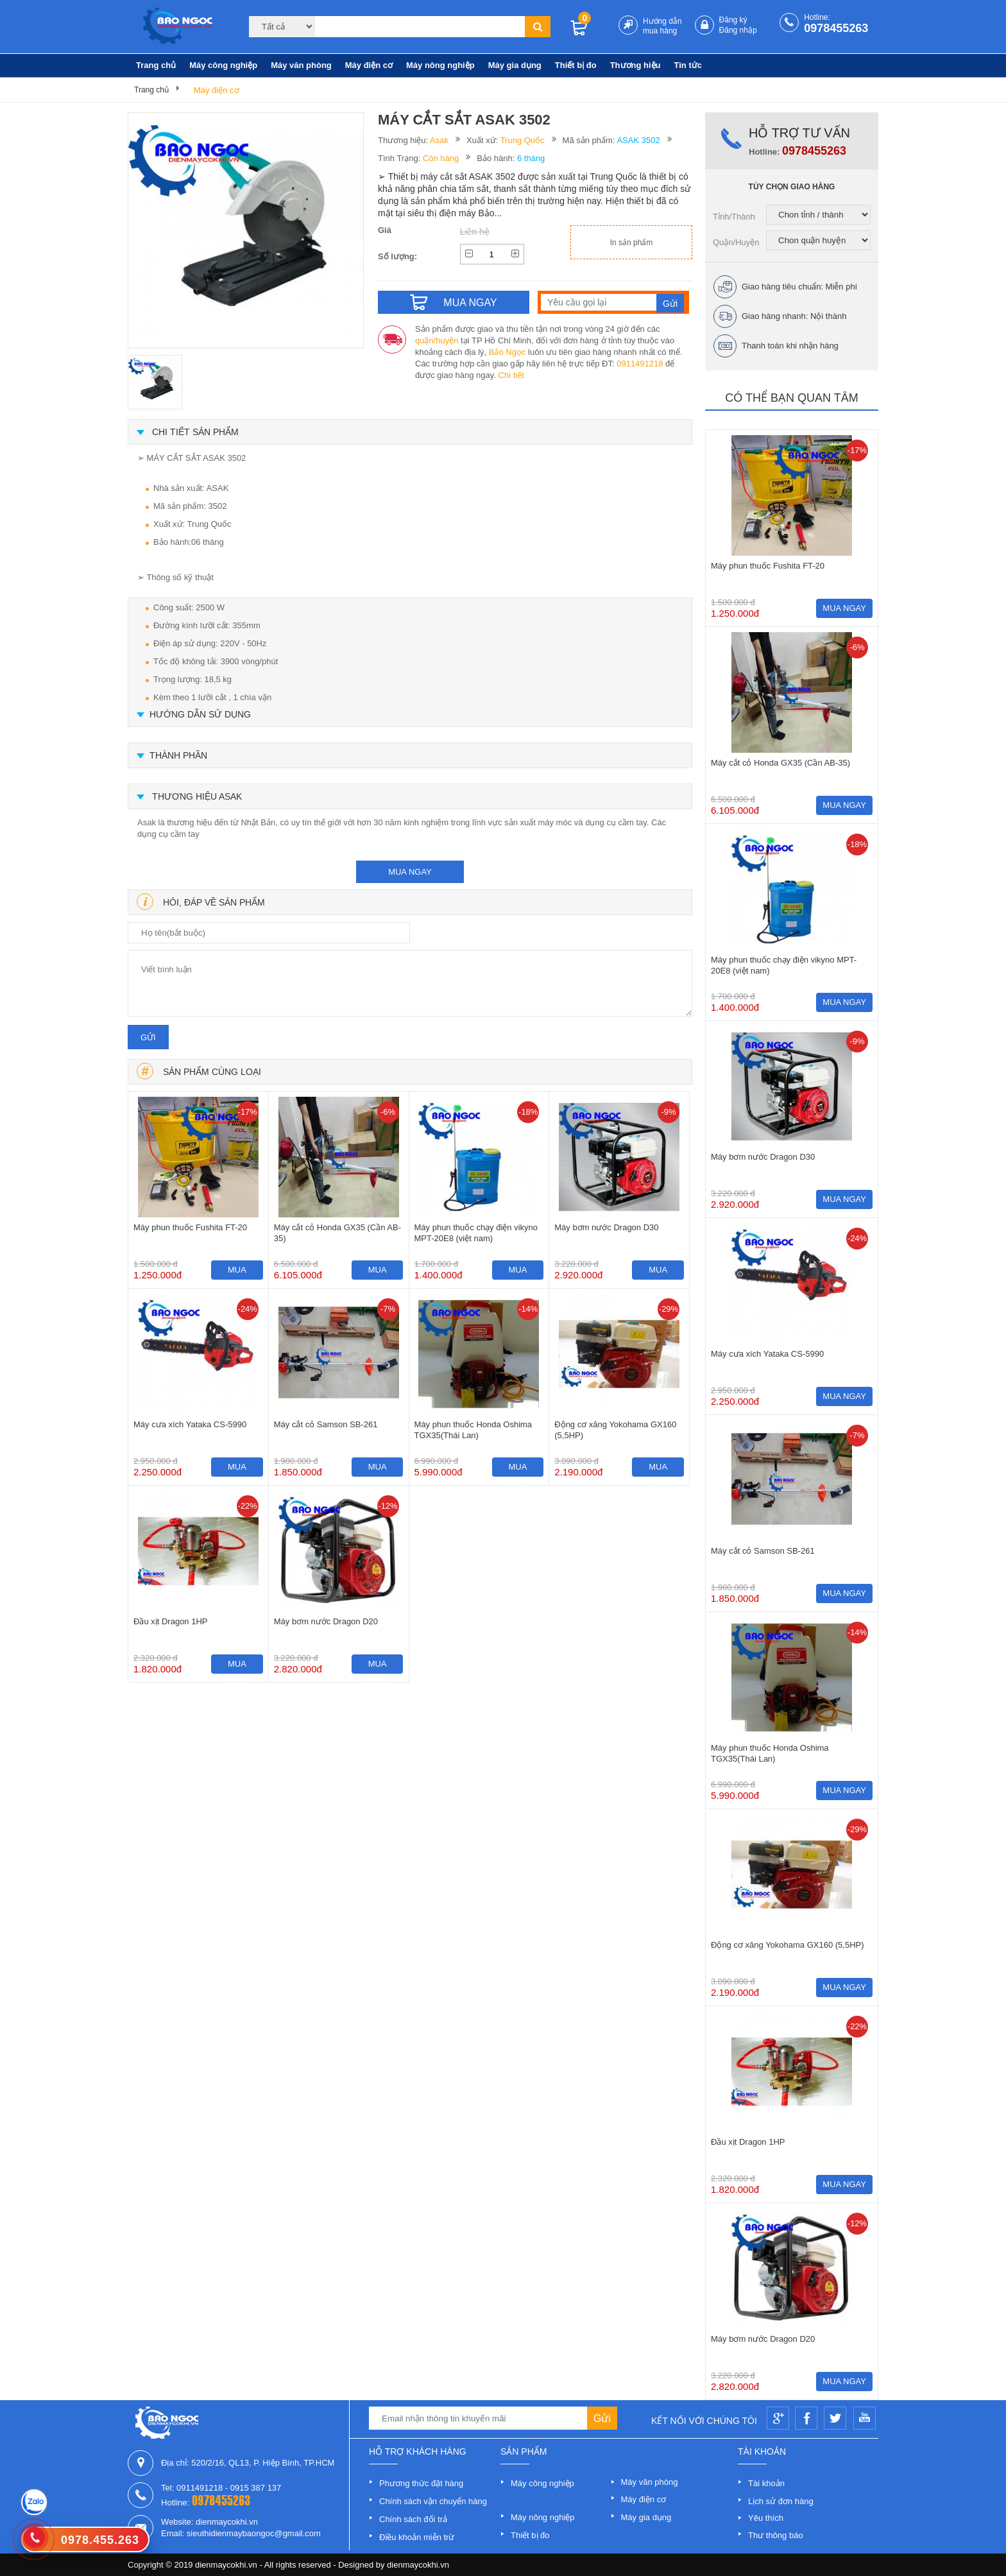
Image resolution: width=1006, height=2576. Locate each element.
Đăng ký (733, 19)
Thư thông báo (775, 2535)
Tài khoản (766, 2483)
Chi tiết (511, 375)
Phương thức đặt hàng (421, 2483)
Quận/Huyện (736, 242)
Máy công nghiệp (223, 65)
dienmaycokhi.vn (418, 2565)
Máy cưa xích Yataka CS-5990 (189, 1424)
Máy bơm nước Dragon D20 (326, 1621)
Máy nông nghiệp (440, 65)
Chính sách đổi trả (413, 2519)
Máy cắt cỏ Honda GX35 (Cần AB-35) (337, 1233)
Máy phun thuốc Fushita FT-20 (190, 1227)
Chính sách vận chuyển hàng (433, 2501)
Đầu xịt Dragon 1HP (170, 1621)
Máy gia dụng (514, 65)
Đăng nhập (738, 30)
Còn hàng (441, 158)
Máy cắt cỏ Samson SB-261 (326, 1424)
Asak (439, 140)
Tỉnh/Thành (734, 216)
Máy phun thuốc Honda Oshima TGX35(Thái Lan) (473, 1430)
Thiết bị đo (576, 65)
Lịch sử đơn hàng (781, 2501)
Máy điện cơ (369, 65)
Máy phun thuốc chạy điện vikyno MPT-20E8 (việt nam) (476, 1233)
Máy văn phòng (301, 65)
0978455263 (836, 28)
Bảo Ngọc (507, 352)
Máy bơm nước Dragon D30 (606, 1227)
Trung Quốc (522, 140)
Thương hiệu (635, 65)
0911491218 (640, 363)
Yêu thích (765, 2518)
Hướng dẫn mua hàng (662, 26)
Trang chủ (156, 65)
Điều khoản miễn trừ (416, 2537)
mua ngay (410, 872)
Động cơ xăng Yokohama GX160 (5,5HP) (615, 1430)
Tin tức (688, 65)
